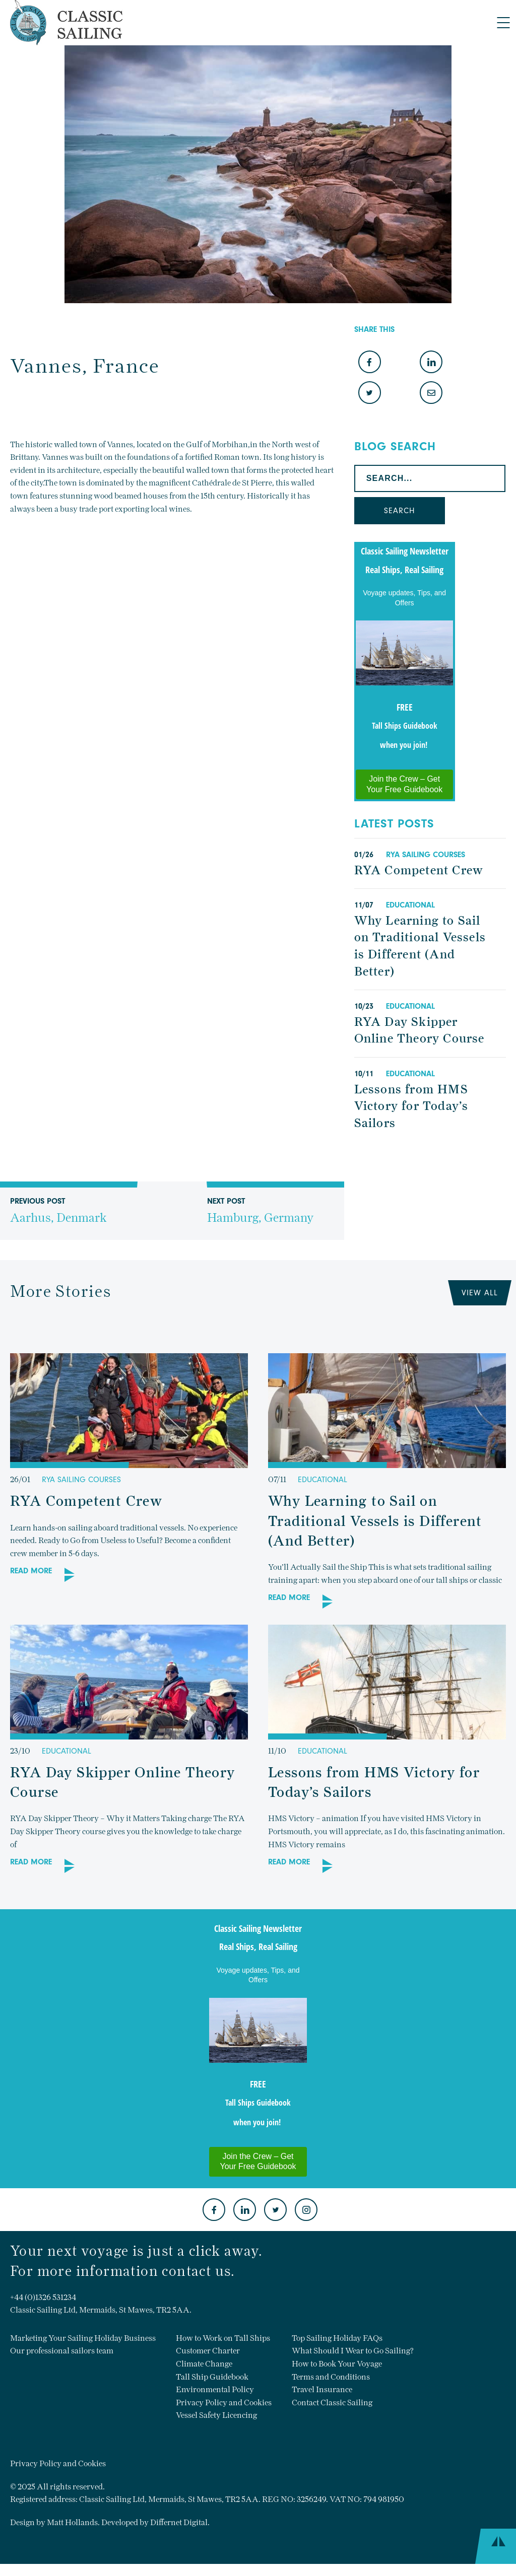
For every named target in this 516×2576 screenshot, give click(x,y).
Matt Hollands (72, 2522)
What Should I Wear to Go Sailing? (353, 2350)
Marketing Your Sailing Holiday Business (83, 2338)
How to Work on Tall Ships (223, 2338)
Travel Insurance (322, 2389)
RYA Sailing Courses (425, 854)
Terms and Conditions (331, 2377)
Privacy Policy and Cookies (224, 2402)
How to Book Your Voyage (337, 2364)
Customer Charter (208, 2350)
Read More (31, 1570)
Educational (410, 905)
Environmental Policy (215, 2389)
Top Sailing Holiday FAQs (337, 2338)
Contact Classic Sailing (332, 2402)
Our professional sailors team (61, 2350)
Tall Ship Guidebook (212, 2377)
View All (480, 1292)
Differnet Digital (179, 2522)
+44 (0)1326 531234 (43, 2297)
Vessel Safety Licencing (216, 2415)
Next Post (260, 1218)
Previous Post (58, 1218)
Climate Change (204, 2364)
